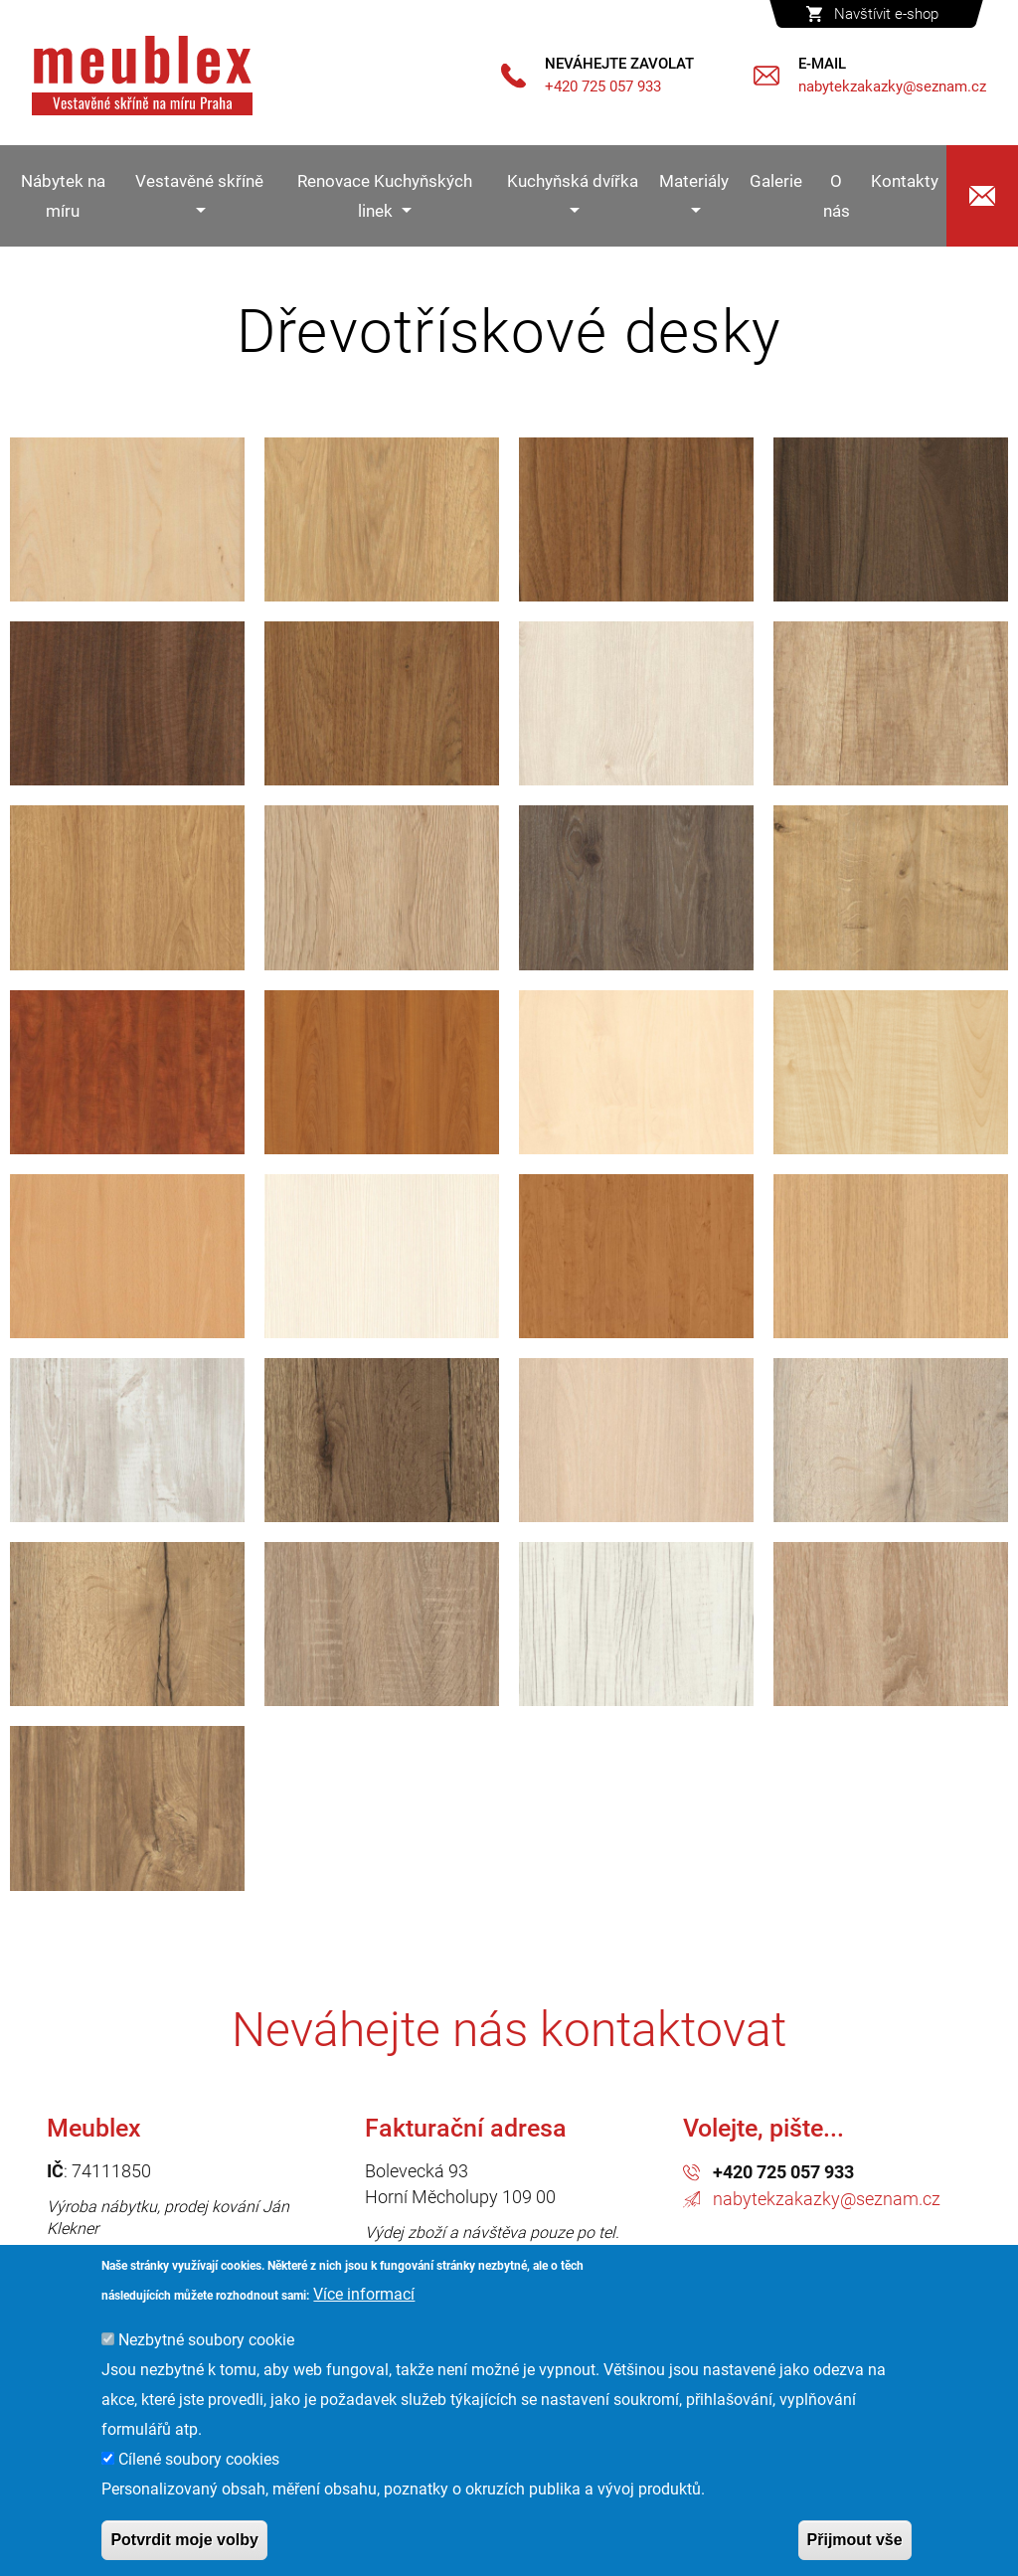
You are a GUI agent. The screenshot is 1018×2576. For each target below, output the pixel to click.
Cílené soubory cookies (198, 2459)
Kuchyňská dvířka (572, 181)
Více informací (364, 2294)
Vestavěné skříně (199, 181)
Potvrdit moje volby (183, 2539)
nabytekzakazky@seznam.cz (826, 2198)
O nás (836, 196)
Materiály (694, 181)
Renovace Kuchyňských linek (384, 196)
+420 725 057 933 (783, 2171)
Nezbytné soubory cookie (206, 2339)
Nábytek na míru (63, 196)
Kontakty (904, 181)
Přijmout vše (855, 2539)
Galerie (776, 181)
